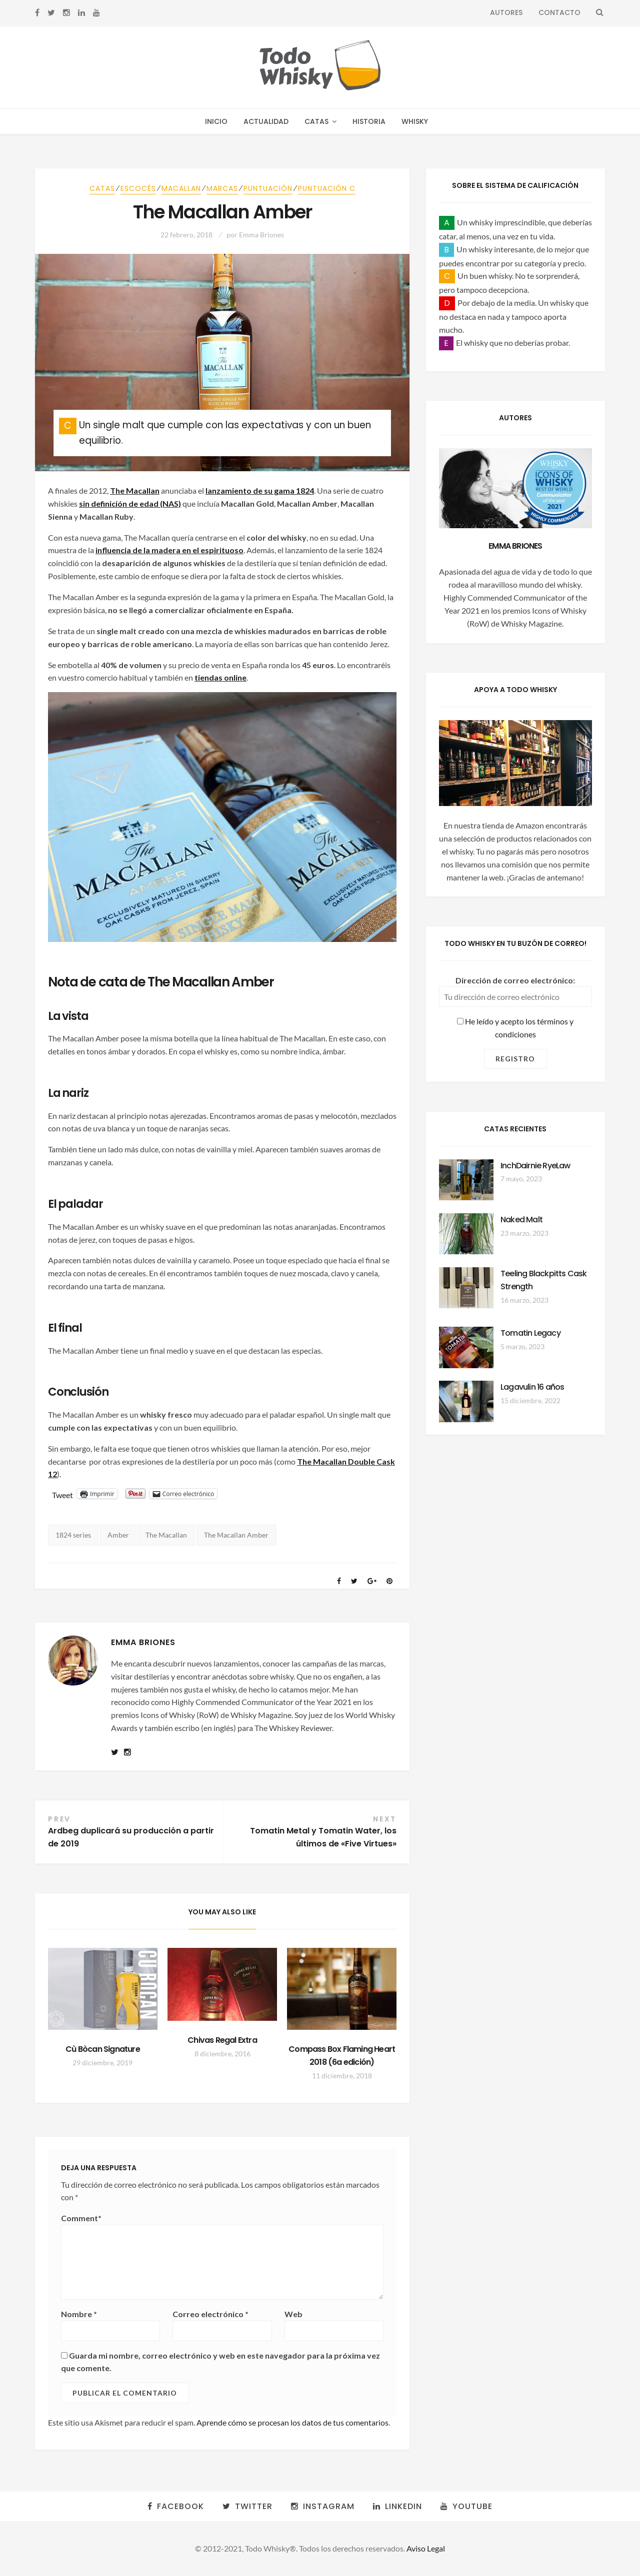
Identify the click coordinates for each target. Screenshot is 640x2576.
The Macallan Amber (236, 1535)
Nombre (79, 2314)
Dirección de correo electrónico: (515, 980)
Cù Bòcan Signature (103, 2049)
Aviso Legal (425, 2548)
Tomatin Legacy (530, 1333)
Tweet (62, 1494)
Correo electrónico (210, 2314)
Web (293, 2314)
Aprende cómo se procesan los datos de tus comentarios (292, 2422)
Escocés (138, 188)
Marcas (222, 188)
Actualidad (266, 121)
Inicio (216, 121)
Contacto (559, 12)
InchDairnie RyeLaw (535, 1165)
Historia (369, 121)
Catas (316, 121)
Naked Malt (521, 1219)
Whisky (415, 121)
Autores (506, 12)
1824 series (73, 1535)
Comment (81, 2218)
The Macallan (166, 1535)
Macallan (181, 188)
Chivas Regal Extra (222, 2040)
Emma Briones (261, 234)
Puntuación (268, 188)
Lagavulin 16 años (532, 1387)
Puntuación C (327, 188)
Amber (118, 1535)
